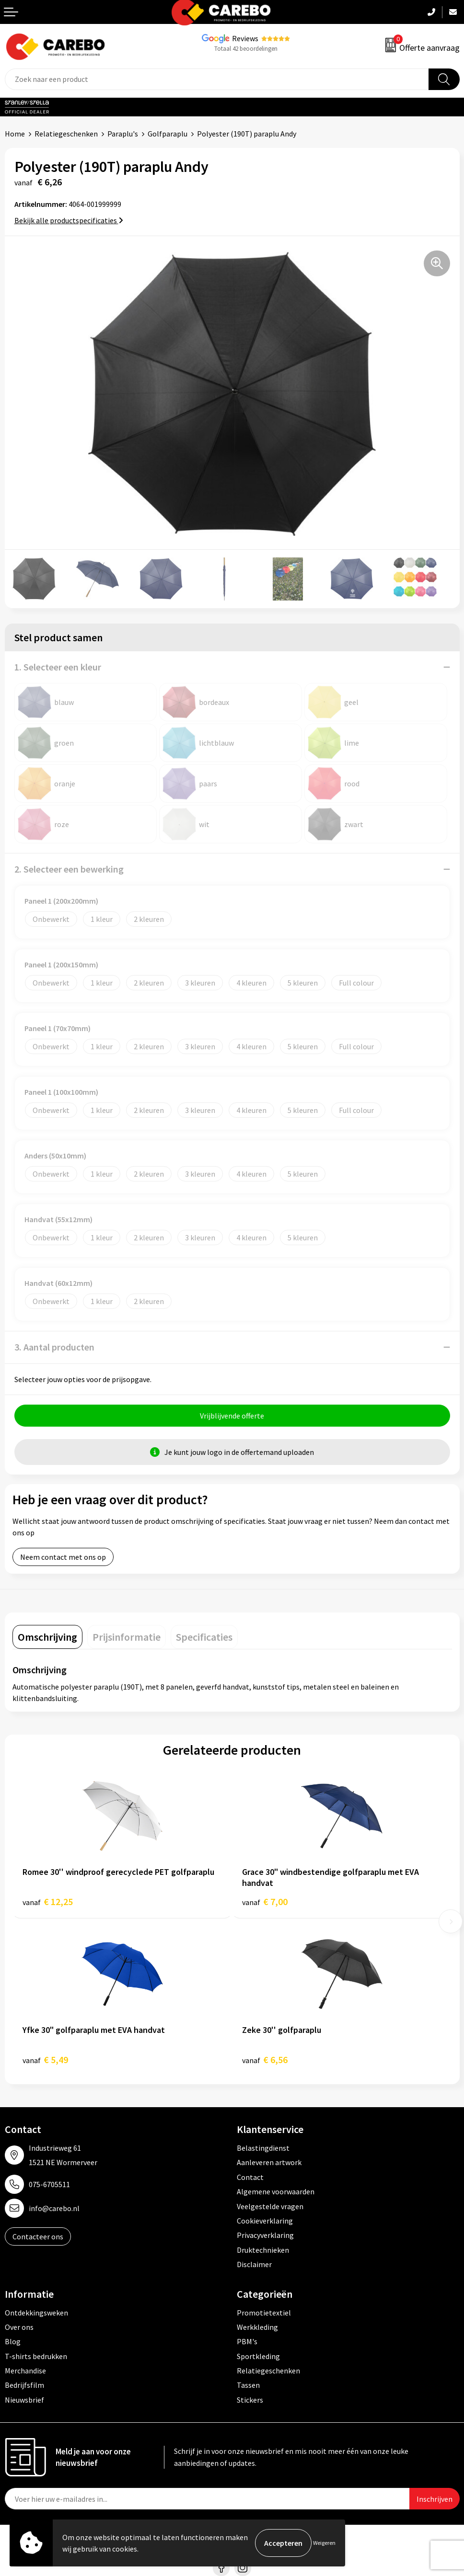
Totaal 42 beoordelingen (246, 49)
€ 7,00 (265, 1901)
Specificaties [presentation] (204, 1637)
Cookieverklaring (265, 2220)
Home (15, 133)
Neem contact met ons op (63, 1557)
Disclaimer (254, 2264)
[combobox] (217, 79)
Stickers (250, 2400)
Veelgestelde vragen (270, 2206)
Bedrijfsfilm (24, 2385)
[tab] (47, 1637)
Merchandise (25, 2370)
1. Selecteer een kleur (57, 667)
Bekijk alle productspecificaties (68, 220)
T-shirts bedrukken (36, 2356)
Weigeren (324, 2542)
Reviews (245, 38)
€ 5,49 (45, 2059)
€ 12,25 (48, 1901)
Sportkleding (258, 2356)
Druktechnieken (263, 2250)
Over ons (19, 2327)
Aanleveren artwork (269, 2162)
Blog (13, 2341)
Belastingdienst (263, 2148)
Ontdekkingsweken (36, 2312)
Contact (250, 2177)
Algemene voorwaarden (275, 2191)
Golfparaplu (167, 133)
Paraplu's (122, 133)
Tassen (248, 2385)
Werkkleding (257, 2327)
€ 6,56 (265, 2059)
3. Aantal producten (54, 1347)
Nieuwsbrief (24, 2400)
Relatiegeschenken (66, 133)
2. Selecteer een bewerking (69, 869)
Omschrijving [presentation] (47, 1637)
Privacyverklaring (265, 2235)
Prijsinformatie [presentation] (127, 1637)
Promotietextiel (264, 2312)
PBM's (247, 2341)
